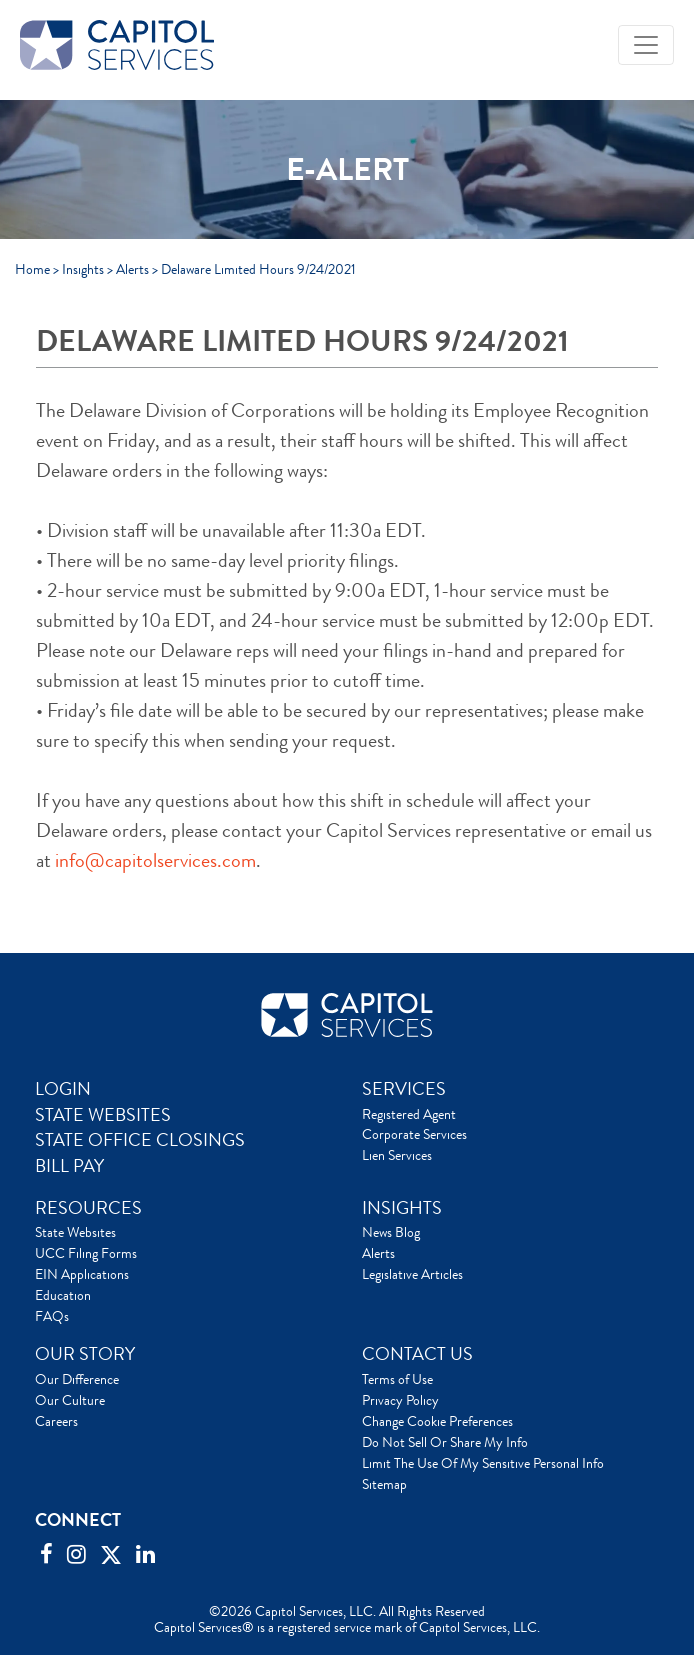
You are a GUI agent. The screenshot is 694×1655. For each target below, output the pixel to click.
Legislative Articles (412, 1274)
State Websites (75, 1232)
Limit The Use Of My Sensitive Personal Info (483, 1463)
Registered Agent (409, 1114)
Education (63, 1295)
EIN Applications (82, 1274)
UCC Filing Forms (86, 1253)
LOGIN (63, 1089)
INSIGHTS (402, 1208)
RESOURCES (88, 1208)
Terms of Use (397, 1379)
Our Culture (70, 1400)
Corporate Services (414, 1134)
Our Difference (77, 1379)
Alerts (132, 269)
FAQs (52, 1316)
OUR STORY (85, 1354)
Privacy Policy (400, 1400)
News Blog (391, 1232)
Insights (83, 269)
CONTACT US (417, 1354)
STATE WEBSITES (103, 1115)
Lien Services (397, 1155)
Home (32, 269)
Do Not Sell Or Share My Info (445, 1442)
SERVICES (404, 1089)
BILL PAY (69, 1166)
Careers (56, 1421)
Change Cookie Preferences (437, 1421)
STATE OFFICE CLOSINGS (140, 1140)
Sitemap (384, 1484)
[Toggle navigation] (646, 45)
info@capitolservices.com (155, 860)
